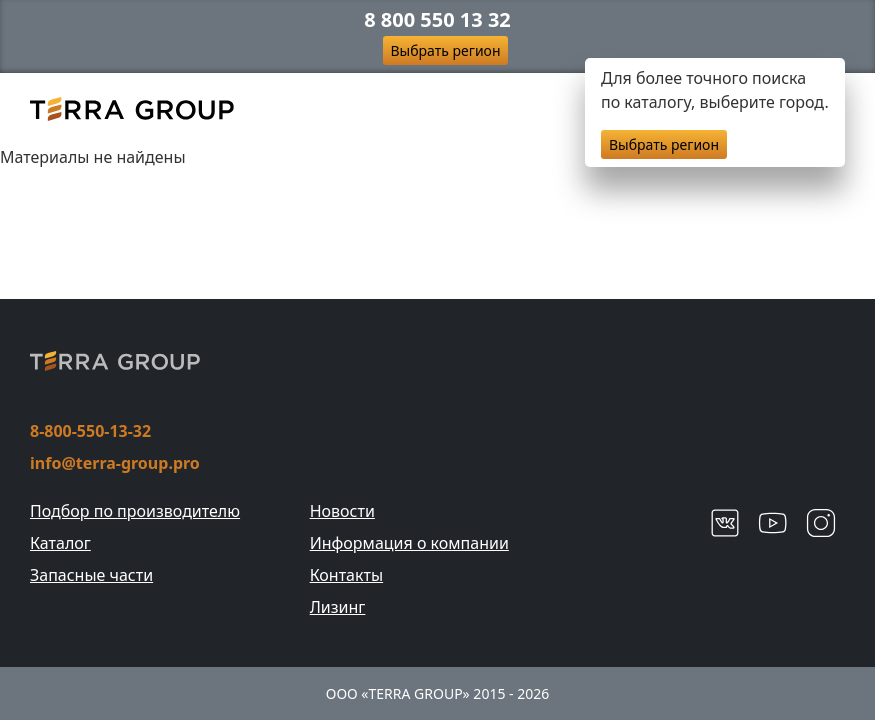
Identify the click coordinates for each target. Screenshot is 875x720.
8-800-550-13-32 (90, 431)
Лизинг (338, 607)
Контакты (346, 575)
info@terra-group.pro (115, 463)
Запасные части (91, 575)
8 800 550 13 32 (437, 20)
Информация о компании (409, 543)
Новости (342, 511)
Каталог (60, 543)
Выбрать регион (446, 50)
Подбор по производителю (135, 511)
